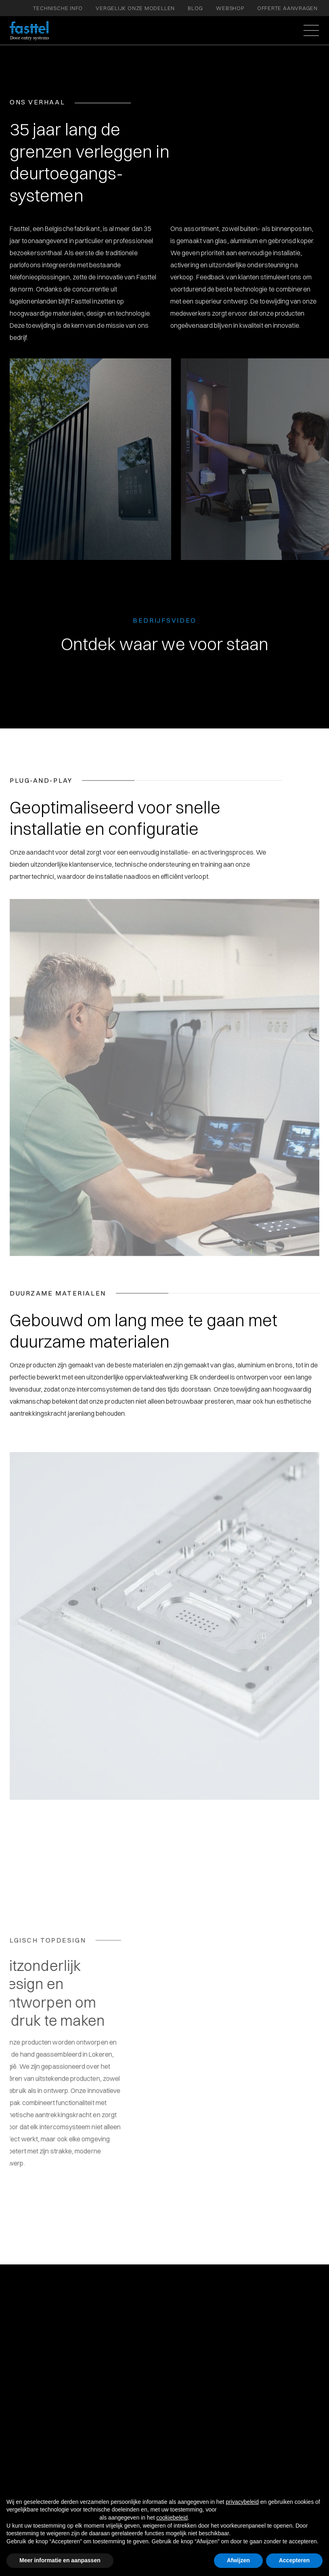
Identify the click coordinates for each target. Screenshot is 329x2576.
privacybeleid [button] (242, 2502)
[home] (29, 30)
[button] (309, 30)
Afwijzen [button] (238, 2560)
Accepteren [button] (294, 2560)
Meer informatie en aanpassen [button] (60, 2560)
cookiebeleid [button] (172, 2517)
